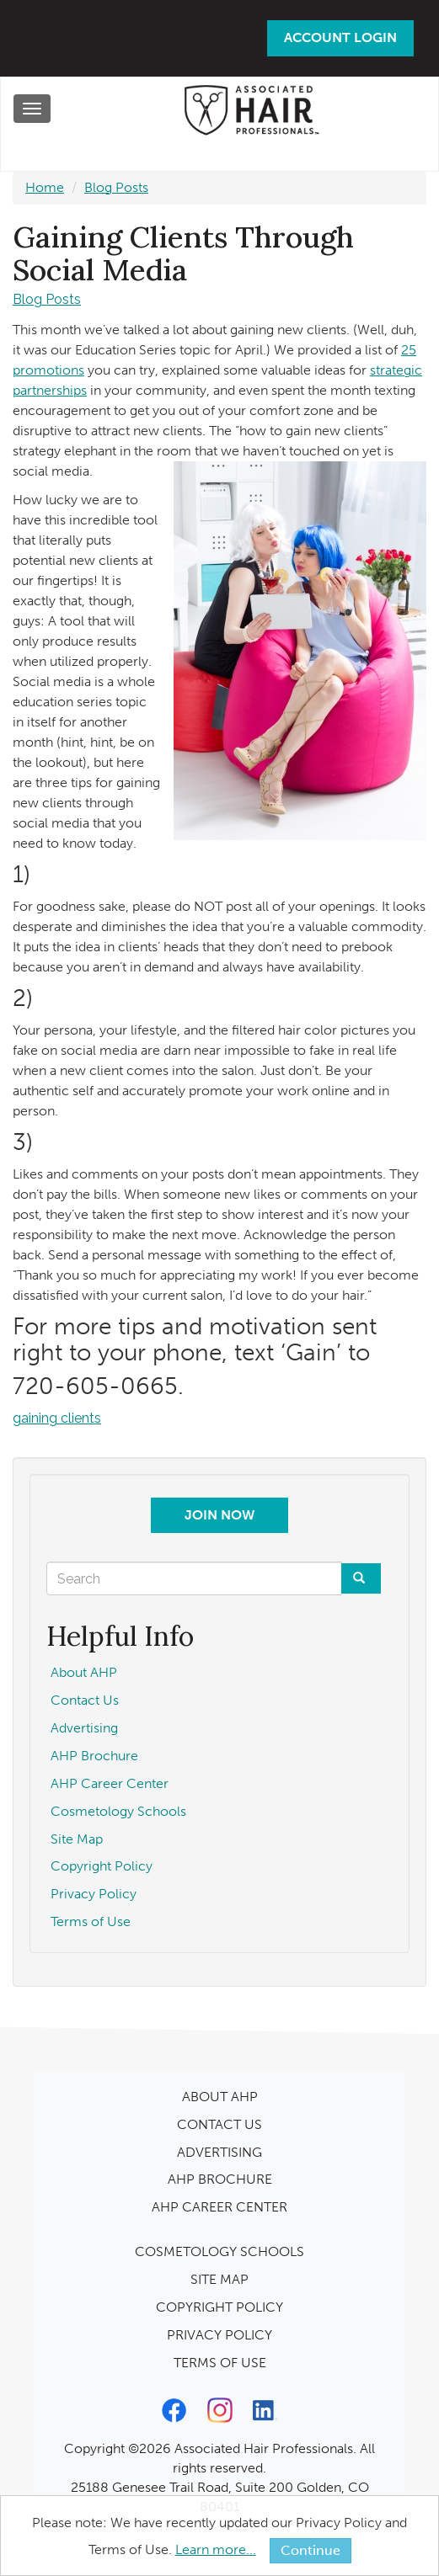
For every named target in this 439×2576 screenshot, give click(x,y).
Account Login (340, 37)
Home (44, 187)
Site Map (77, 1839)
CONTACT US (219, 2124)
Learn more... (215, 2549)
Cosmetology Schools (118, 1811)
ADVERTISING (219, 2152)
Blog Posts (116, 187)
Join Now (219, 1515)
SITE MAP (219, 2279)
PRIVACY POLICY (219, 2335)
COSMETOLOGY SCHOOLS (219, 2251)
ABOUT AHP (220, 2097)
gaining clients (57, 1418)
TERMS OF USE (220, 2363)
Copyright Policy (102, 1866)
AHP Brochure (94, 1756)
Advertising (84, 1728)
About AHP (84, 1672)
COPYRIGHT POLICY (219, 2307)
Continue (310, 2550)
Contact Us (85, 1700)
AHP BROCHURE (220, 2179)
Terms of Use (91, 1921)
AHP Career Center (110, 1783)
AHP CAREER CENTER (219, 2207)
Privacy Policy (94, 1894)
